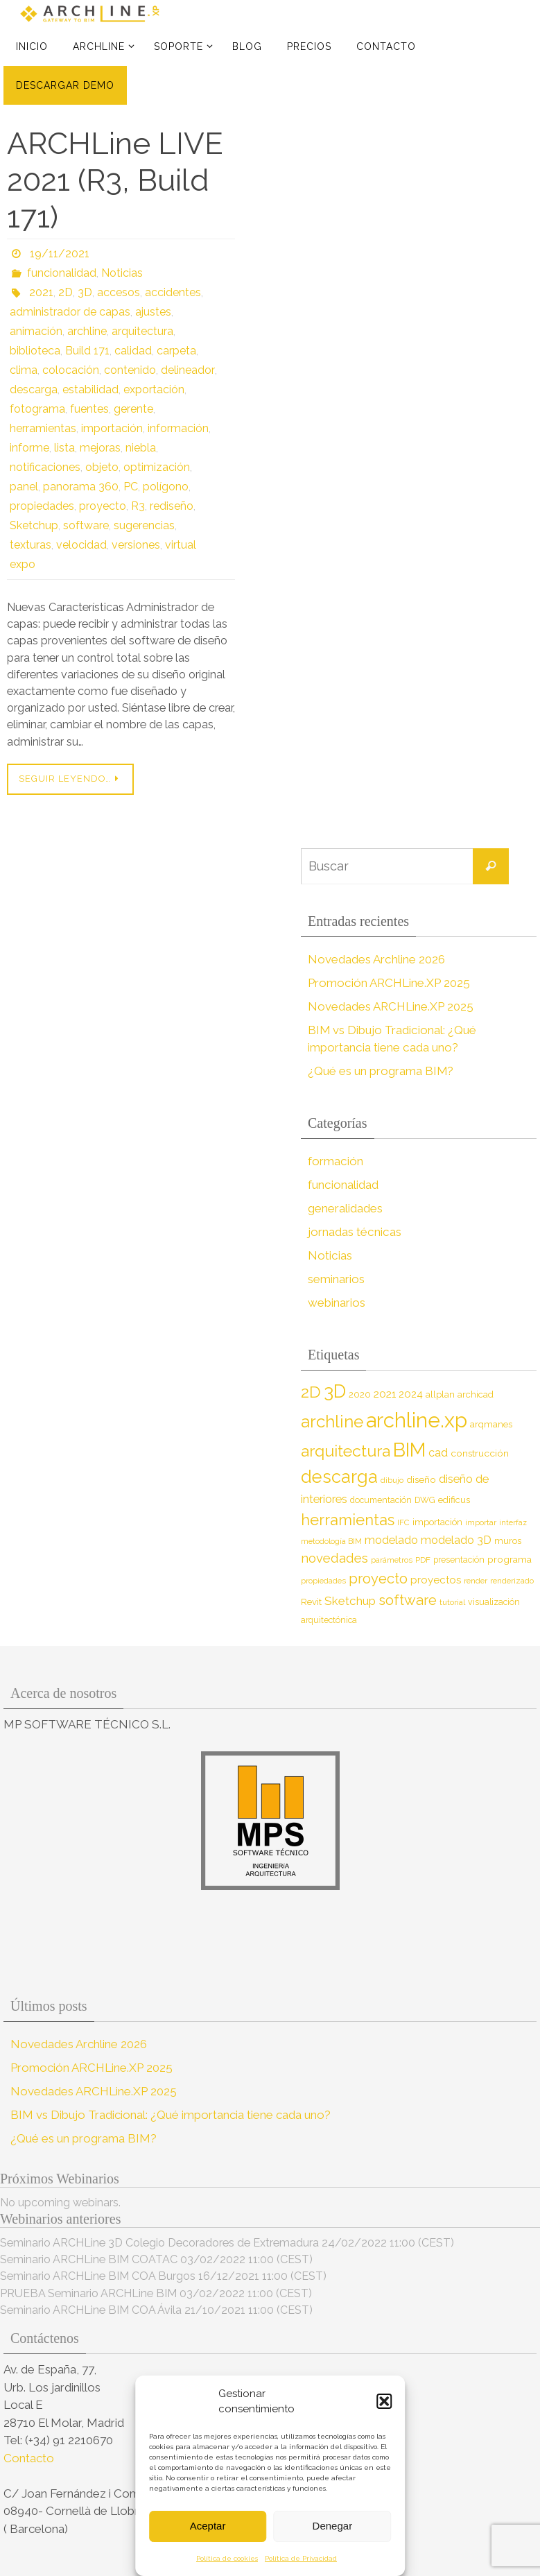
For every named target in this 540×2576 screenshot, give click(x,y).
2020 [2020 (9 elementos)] (360, 1394)
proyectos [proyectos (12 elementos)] (435, 1580)
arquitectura (142, 331)
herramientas (43, 428)
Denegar (333, 2526)
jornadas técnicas (354, 1232)
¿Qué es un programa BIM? (381, 1071)
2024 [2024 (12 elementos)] (411, 1394)
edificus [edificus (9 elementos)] (454, 1500)
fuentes (89, 408)
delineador (187, 370)
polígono (166, 486)
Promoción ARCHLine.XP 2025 (389, 983)
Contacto (30, 2458)
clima (23, 370)
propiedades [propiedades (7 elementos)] (323, 1581)
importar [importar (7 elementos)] (480, 1522)
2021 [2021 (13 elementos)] (385, 1393)
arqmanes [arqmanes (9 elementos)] (491, 1424)
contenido (130, 370)
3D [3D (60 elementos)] (335, 1391)
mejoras (100, 447)
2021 (41, 292)
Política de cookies (227, 2558)
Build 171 (87, 350)
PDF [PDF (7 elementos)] (422, 1560)
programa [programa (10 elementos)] (509, 1559)
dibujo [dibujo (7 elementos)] (392, 1480)
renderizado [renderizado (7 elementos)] (512, 1581)
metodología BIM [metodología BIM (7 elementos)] (331, 1541)
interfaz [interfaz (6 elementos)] (513, 1522)
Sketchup (34, 525)
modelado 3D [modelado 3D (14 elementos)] (456, 1540)
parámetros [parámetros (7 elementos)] (391, 1560)
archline (87, 331)
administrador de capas (70, 311)
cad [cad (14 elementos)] (438, 1452)
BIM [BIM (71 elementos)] (409, 1450)
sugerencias (144, 525)
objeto (102, 467)
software (86, 525)
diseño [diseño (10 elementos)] (421, 1479)
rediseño (171, 506)
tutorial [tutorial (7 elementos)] (452, 1602)
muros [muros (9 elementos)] (507, 1541)
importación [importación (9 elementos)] (437, 1522)
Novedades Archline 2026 (376, 959)
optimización (156, 467)
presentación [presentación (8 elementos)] (459, 1559)
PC (130, 486)
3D (85, 292)
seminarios (336, 1279)
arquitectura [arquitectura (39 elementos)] (345, 1450)
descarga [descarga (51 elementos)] (339, 1476)
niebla (140, 447)
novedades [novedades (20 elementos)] (334, 1558)
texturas (30, 544)
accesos (118, 292)
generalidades (345, 1208)
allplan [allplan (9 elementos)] (440, 1394)
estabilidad (90, 389)
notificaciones (45, 467)
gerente (133, 408)
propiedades (42, 506)
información (178, 428)
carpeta (176, 350)
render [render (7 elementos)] (475, 1581)
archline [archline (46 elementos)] (332, 1421)
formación (335, 1161)
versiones (136, 544)
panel (24, 486)
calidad (133, 350)
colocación (70, 370)
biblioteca (35, 350)
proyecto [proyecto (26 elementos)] (378, 1578)
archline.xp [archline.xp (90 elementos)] (416, 1420)
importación (112, 428)
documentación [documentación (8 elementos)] (381, 1500)
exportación (153, 389)
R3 (138, 506)
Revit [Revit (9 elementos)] (311, 1602)
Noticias (122, 273)
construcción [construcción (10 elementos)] (480, 1453)
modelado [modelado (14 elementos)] (391, 1540)
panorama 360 (81, 486)
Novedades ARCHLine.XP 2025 (391, 1006)
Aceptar (208, 2526)
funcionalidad (61, 273)
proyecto (102, 506)
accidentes (173, 292)
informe (29, 447)
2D (65, 292)
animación (36, 331)
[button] (384, 2401)
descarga (34, 389)
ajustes (153, 311)
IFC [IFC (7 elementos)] (403, 1522)
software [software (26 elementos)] (407, 1600)
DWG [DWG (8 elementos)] (425, 1500)
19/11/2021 (59, 253)
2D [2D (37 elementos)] (311, 1391)
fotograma (37, 408)
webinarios (336, 1303)
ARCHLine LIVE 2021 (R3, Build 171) (115, 180)
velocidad (81, 544)
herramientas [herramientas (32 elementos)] (347, 1520)
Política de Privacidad (301, 2558)
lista (64, 447)
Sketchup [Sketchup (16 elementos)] (350, 1601)
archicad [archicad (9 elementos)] (476, 1394)
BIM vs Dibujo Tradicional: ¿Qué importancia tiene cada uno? (170, 2115)
